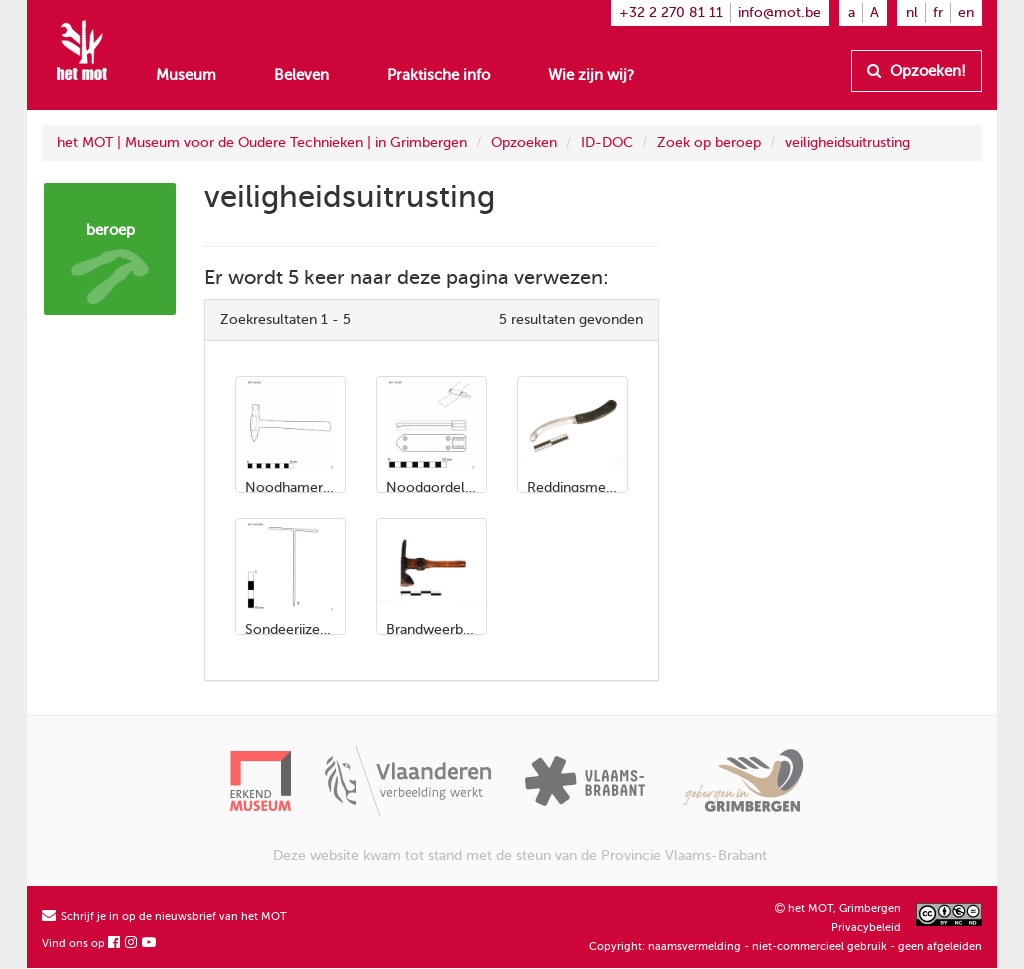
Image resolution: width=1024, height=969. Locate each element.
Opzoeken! (916, 71)
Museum (186, 75)
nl (912, 12)
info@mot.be (779, 12)
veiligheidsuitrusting (847, 142)
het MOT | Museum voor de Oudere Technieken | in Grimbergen (262, 142)
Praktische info (438, 75)
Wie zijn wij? (591, 75)
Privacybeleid (866, 927)
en (966, 12)
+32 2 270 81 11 (671, 12)
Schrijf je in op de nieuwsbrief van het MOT (164, 916)
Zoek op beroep (709, 142)
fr (938, 12)
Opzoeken (524, 142)
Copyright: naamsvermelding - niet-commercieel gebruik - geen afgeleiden (785, 946)
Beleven (301, 75)
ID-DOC (607, 142)
